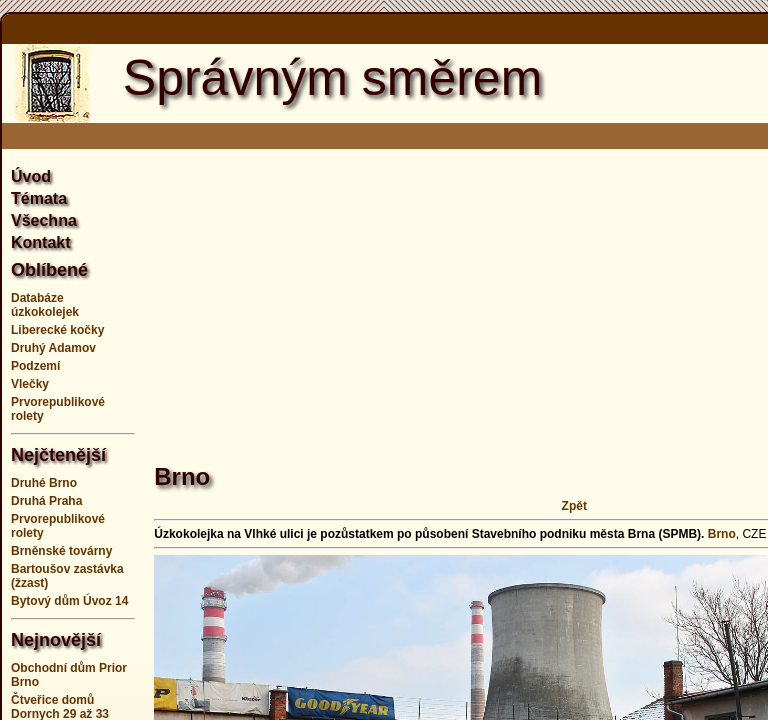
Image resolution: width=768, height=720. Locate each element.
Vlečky (30, 384)
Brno (722, 534)
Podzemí (35, 366)
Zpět (574, 506)
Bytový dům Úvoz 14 (69, 601)
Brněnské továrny (61, 551)
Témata (39, 198)
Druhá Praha (46, 501)
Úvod (31, 176)
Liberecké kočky (57, 330)
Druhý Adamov (53, 348)
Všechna (44, 220)
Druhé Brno (44, 483)
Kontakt (41, 242)
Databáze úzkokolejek (45, 305)
